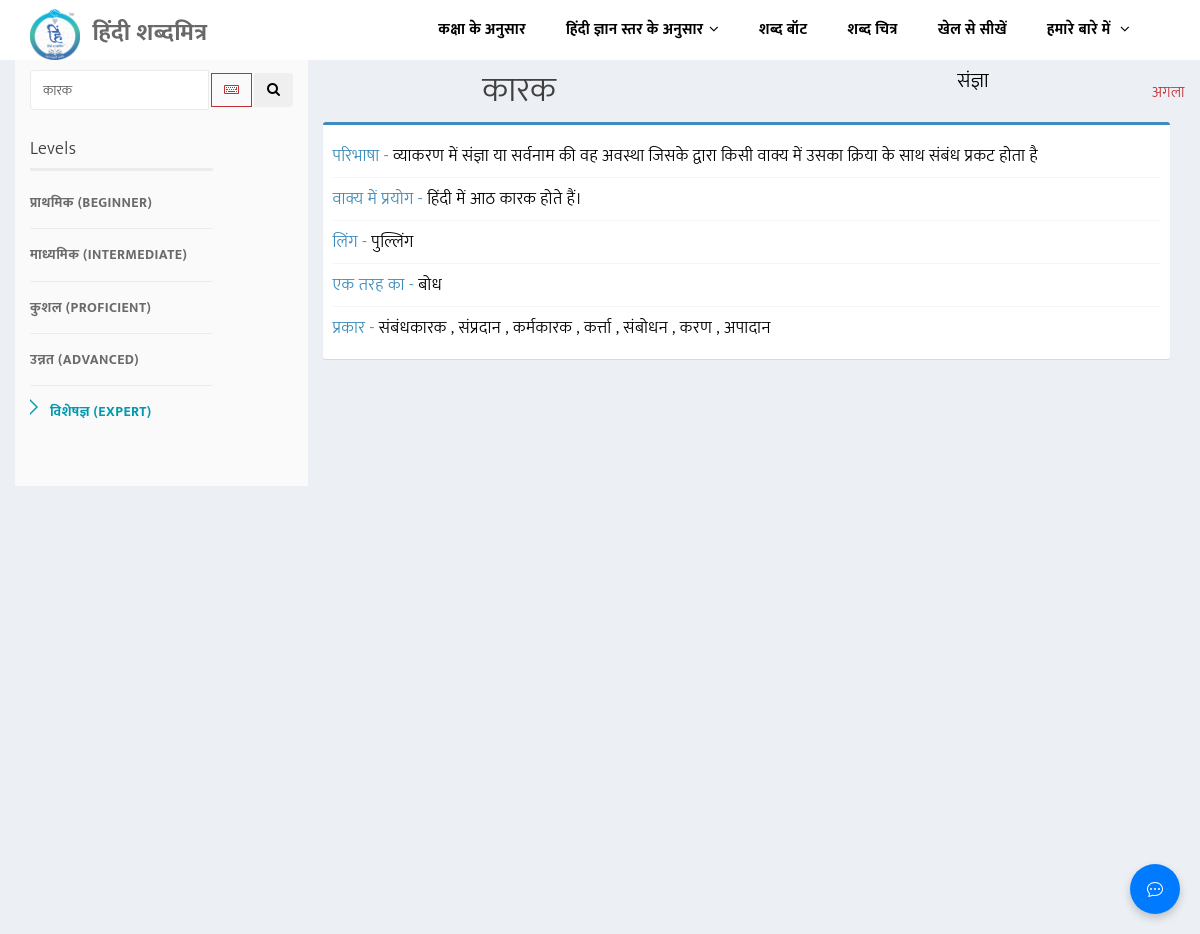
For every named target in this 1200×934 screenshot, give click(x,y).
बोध (430, 285)
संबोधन (647, 328)
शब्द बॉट (783, 29)
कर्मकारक (544, 328)
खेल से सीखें (972, 29)
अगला (1168, 93)
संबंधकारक (415, 328)
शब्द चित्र (873, 29)
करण (698, 328)
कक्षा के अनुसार (482, 29)
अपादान (747, 328)
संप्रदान (482, 328)
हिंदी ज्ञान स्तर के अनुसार (642, 29)
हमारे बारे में (1088, 29)
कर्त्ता (600, 328)
